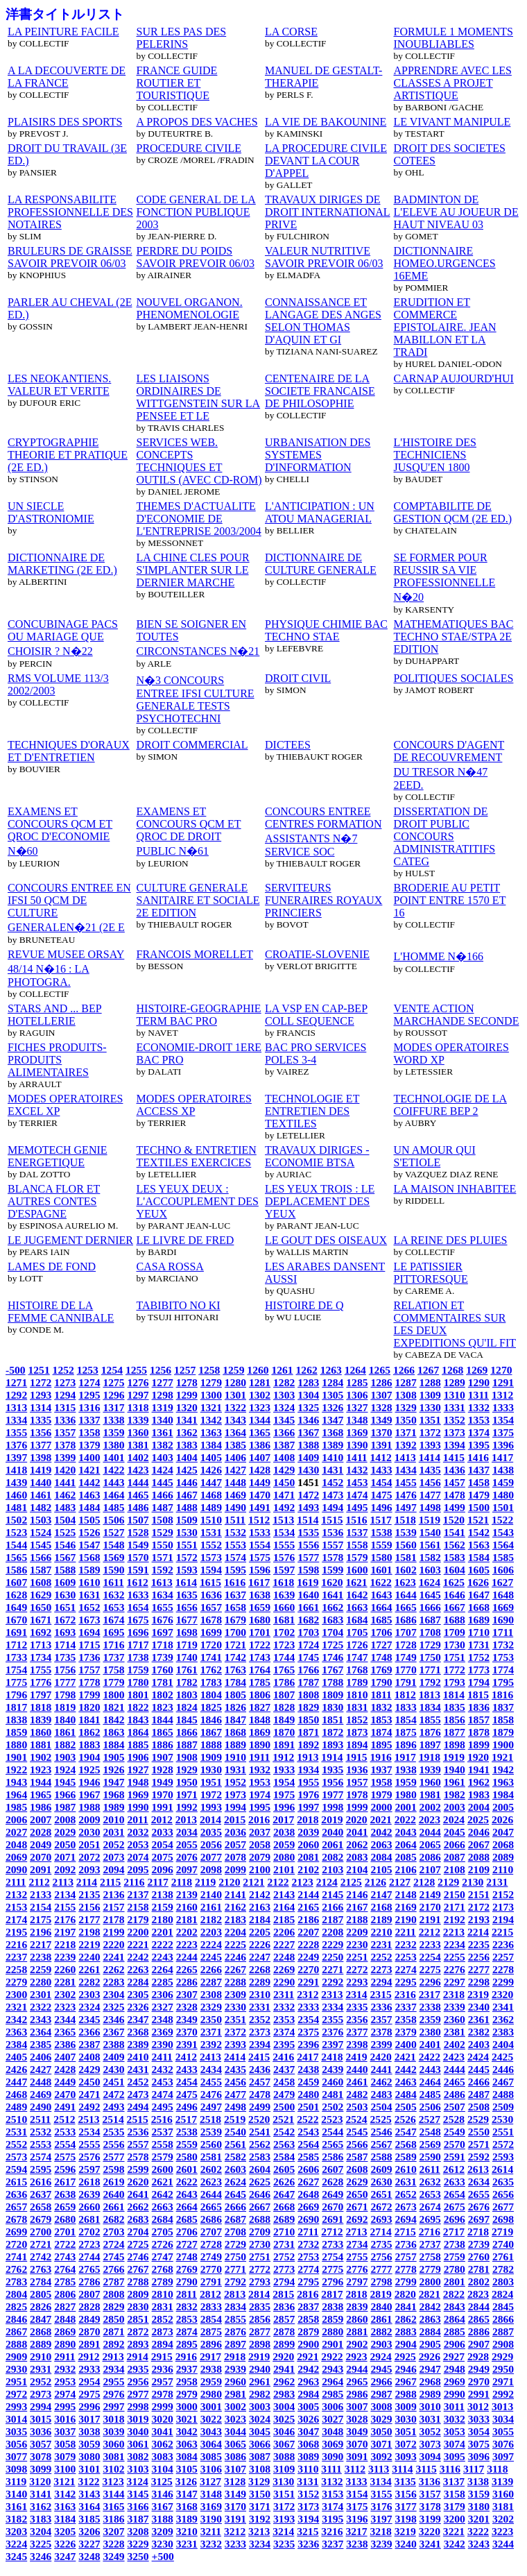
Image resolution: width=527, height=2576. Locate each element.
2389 (137, 2044)
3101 (89, 2469)
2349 (187, 2019)
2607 (332, 2169)
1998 (332, 1807)
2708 (235, 2231)
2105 (381, 1869)
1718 (162, 1644)
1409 (308, 1457)
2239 (65, 1957)
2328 (187, 2007)
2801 (454, 2281)
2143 (284, 1894)
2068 (503, 1844)
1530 (187, 1532)
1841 (89, 1719)
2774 (308, 2269)
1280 (235, 1382)
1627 (502, 1582)
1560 (406, 1545)
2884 (430, 2331)
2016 (259, 1819)
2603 (235, 2169)
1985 (16, 1807)
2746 (137, 2256)
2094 (113, 1869)
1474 (357, 1495)
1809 (332, 1694)
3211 (210, 2531)
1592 (162, 1570)
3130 (283, 2481)
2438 (308, 2069)
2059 (284, 1844)
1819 (65, 1707)
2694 (406, 2219)
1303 (284, 1395)
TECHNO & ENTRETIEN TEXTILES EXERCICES (197, 1156)
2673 (406, 2206)
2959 (211, 2381)
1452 (332, 1482)
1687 (430, 1620)
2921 (307, 2356)
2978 (162, 2394)
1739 (162, 1657)
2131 (497, 1882)
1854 (406, 1719)
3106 (211, 2469)
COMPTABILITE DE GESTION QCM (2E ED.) (453, 512)
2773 (284, 2269)
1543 (503, 1532)
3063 (187, 2444)
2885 (454, 2331)
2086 (430, 1857)
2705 (162, 2231)
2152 (503, 1894)
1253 (87, 1370)
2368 (137, 2032)
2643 (187, 2194)
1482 (40, 1507)
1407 (259, 1457)
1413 (405, 1457)
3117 (473, 2469)
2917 (210, 2356)
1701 (259, 1632)
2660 (89, 2206)
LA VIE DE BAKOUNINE (325, 122)
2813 (234, 2294)
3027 (332, 2419)
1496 (381, 1507)
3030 (406, 2419)
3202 (503, 2519)
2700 (40, 2231)
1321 (211, 1407)
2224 (211, 1944)
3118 (497, 2469)
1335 (40, 1420)
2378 (381, 2032)
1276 (137, 1382)
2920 (283, 2356)
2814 (259, 2294)
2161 (211, 1907)
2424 (478, 2057)
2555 (89, 2144)
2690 (308, 2219)
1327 (357, 1407)
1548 (113, 1545)
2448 (40, 2082)
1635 (187, 1595)
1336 (65, 1420)
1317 (113, 1407)
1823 (162, 1707)
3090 (332, 2456)
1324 (284, 1407)
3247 (65, 2556)
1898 (454, 1744)
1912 (283, 1757)
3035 (16, 2431)
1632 (113, 1595)
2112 (38, 1882)
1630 (65, 1595)
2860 (357, 2319)
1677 (187, 1620)
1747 (357, 1657)
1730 (454, 1644)
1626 (478, 1582)
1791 (406, 1682)
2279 (16, 1982)
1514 (307, 1520)
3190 (211, 2519)
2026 (502, 1819)
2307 (187, 1994)
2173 (503, 1907)
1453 (357, 1482)
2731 (284, 2244)
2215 (502, 1932)
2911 (64, 2356)
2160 (187, 1907)
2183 (235, 1919)
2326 (137, 2007)
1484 (89, 1507)
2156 (89, 1907)
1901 (16, 1757)
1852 (357, 1719)
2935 (137, 2369)
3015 (40, 2419)
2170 (430, 1907)
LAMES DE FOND (52, 1266)
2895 (187, 2344)
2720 (16, 2244)
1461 (40, 1495)
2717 (454, 2231)
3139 (502, 2481)
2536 (137, 2132)
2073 (113, 1857)
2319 (478, 1994)
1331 (454, 1407)
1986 (40, 1807)
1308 (406, 1395)
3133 (356, 2481)
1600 (357, 1570)
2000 (381, 1807)
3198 (406, 2519)
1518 (405, 1520)
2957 (162, 2381)
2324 (89, 2007)
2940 (259, 2369)
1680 (259, 1620)
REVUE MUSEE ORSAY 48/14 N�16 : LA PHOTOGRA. (66, 968)
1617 (259, 1582)
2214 (478, 1932)
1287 (406, 1382)
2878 (284, 2331)
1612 (137, 1582)
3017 (89, 2419)
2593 (503, 2157)
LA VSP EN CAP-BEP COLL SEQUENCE (316, 1015)
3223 (502, 2531)
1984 (503, 1794)
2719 (502, 2231)
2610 (406, 2169)
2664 (187, 2206)
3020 (162, 2419)
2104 (357, 1869)
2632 (430, 2181)
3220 (429, 2531)
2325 (113, 2007)
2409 (113, 2057)
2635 (503, 2181)
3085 (211, 2456)
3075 (479, 2444)
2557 (137, 2144)
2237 (16, 1957)
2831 (162, 2306)
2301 (40, 1994)
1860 (40, 1732)
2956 (137, 2381)
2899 (284, 2344)
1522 (502, 1520)
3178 (430, 2506)
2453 (162, 2082)
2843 (454, 2306)
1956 (332, 1782)
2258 (16, 1969)
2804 (16, 2294)
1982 (454, 1794)
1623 (405, 1582)
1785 (259, 1682)
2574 (40, 2157)
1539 (406, 1532)
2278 (503, 1969)
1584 (479, 1557)
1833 (406, 1707)
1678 (211, 1620)
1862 (89, 1732)
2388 (113, 2044)
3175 (357, 2506)
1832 (381, 1707)
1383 (187, 1445)
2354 (308, 2019)
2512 (64, 2119)
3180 (479, 2506)
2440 (357, 2069)
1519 (429, 1520)
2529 (478, 2119)
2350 (211, 2019)
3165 (113, 2506)
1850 (308, 1719)
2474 (162, 2094)
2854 (211, 2319)
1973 (235, 1794)
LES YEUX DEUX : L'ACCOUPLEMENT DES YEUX (198, 1201)
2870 (89, 2331)
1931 (235, 1769)
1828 (284, 1707)
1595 (235, 1570)
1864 (137, 1732)
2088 (479, 1857)
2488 (503, 2094)
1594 (211, 1570)
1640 (308, 1595)
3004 (284, 2406)
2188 (357, 1919)
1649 (16, 1607)
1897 (430, 1744)
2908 (503, 2344)
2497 (211, 2107)
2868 (40, 2331)
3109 (284, 2469)
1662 (332, 1607)
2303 (89, 1994)
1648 (503, 1595)
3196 (357, 2519)
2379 (406, 2032)
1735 (65, 1657)
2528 (454, 2119)
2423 (454, 2057)
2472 (113, 2094)
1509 (187, 1520)
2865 (479, 2319)
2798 (381, 2281)
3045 (259, 2431)
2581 (211, 2157)
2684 (162, 2219)
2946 (406, 2369)
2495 (162, 2107)
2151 (479, 1894)
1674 (113, 1620)
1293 (40, 1395)
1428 (259, 1470)
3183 (40, 2519)
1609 (65, 1582)
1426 (211, 1470)
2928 (478, 2356)
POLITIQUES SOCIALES (454, 678)
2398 (357, 2044)
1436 (454, 1470)
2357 (381, 2019)
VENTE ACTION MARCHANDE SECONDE (456, 1015)
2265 (187, 1969)
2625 (259, 2181)
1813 (429, 1694)
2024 (454, 1819)
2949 (479, 2369)
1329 (406, 1407)
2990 (454, 2394)
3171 (259, 2506)
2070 (40, 1857)
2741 (16, 2256)
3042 (187, 2431)
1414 (429, 1457)
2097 (187, 1869)
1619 (307, 1582)
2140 (211, 1894)
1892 (308, 1744)
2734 (357, 2244)
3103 (137, 2469)
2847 (40, 2319)
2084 (381, 1857)
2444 (454, 2069)
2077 (211, 1857)
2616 (40, 2181)
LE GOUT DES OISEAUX (326, 1240)
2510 (16, 2119)
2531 (16, 2132)
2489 (16, 2107)
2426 (16, 2069)
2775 (332, 2269)
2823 (478, 2294)
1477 (430, 1495)
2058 (259, 1844)
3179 (454, 2506)
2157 (113, 1907)
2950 (503, 2369)
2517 (186, 2119)
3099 (40, 2469)
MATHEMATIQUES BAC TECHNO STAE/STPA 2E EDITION (454, 636)
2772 (259, 2269)
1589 (89, 1570)
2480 (308, 2094)
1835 (454, 1707)
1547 (89, 1545)
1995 (259, 1807)
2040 (332, 1832)
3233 (235, 2544)
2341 (503, 2007)
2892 (113, 2344)
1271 (16, 1382)
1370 (381, 1432)
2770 (211, 2269)
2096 (162, 1869)
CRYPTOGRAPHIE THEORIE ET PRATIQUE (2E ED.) (68, 454)
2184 (259, 1919)
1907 (162, 1757)
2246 (235, 1957)
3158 (454, 2494)
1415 (454, 1457)
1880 (16, 1744)
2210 (381, 1932)
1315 (65, 1407)
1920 (478, 1757)
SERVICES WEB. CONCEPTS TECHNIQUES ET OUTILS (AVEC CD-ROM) (199, 461)
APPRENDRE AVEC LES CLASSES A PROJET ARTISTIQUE (453, 83)
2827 (65, 2306)
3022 (211, 2419)
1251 (39, 1370)
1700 (235, 1632)
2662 (137, 2206)
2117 (158, 1882)
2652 (406, 2194)
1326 (332, 1407)
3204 (40, 2531)
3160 (503, 2494)
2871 (113, 2331)
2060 (308, 1844)
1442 (89, 1482)
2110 (502, 1869)
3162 (40, 2506)
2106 (406, 1869)
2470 (65, 2094)
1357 (65, 1432)
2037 (259, 1832)
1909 (211, 1757)
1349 (381, 1420)
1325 (308, 1407)
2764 (65, 2269)
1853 (381, 1719)
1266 (404, 1370)
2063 (381, 1844)
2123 (302, 1882)
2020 (356, 1819)
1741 (211, 1657)
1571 (162, 1557)
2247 (259, 1957)
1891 (284, 1744)
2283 (113, 1982)
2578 (137, 2157)
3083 (162, 2456)
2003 (454, 1807)
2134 (65, 1894)
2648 (308, 2194)
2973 (40, 2394)
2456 (235, 2082)
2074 (137, 1857)
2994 (40, 2406)
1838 (16, 1719)
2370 (187, 2032)
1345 (284, 1420)
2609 (381, 2169)
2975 (89, 2394)
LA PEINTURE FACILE (63, 31)
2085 (406, 1857)
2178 (113, 1919)
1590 (113, 1570)
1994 (235, 1807)
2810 (162, 2294)
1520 (454, 1520)
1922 (16, 1769)
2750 (235, 2256)
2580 (187, 2157)
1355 (16, 1432)
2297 (454, 1982)
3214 (283, 2531)
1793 (454, 1682)
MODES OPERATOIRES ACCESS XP (194, 1105)
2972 (16, 2394)
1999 (357, 1807)
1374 (479, 1432)
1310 (454, 1395)
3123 (113, 2481)
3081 (113, 2456)
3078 (40, 2456)
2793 (259, 2281)
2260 (65, 1969)
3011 (454, 2406)
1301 (235, 1395)
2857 (284, 2319)
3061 (137, 2444)
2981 (235, 2394)
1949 (162, 1782)
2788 (137, 2281)
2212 (429, 1932)
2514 (113, 2119)
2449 (65, 2082)
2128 (424, 1882)
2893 (137, 2344)
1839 (40, 1719)
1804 (211, 1694)
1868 (235, 1732)
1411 (356, 1457)
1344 (259, 1420)
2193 (479, 1919)
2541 (259, 2132)
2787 (113, 2281)
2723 (89, 2244)
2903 (381, 2344)
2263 (137, 1969)
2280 (40, 1982)
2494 (137, 2107)
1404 (187, 1457)
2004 (479, 1807)
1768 (357, 1669)
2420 (381, 2057)
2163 (259, 1907)
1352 (454, 1420)
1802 (162, 1694)
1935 (332, 1769)
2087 (454, 1857)
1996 (284, 1807)
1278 (187, 1382)
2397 (332, 2044)
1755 (40, 1669)
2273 (381, 1969)
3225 (40, 2544)
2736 (406, 2244)
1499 (454, 1507)
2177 (89, 1919)
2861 (381, 2319)
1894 (357, 1744)
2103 (332, 1869)
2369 (162, 2032)
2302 (65, 1994)
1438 (503, 1470)
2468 (16, 2094)
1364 (235, 1432)
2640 (113, 2194)
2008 (65, 1819)
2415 (259, 2057)
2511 (40, 2119)
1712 (16, 1644)
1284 (332, 1382)
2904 (406, 2344)
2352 (259, 2019)
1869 (259, 1732)
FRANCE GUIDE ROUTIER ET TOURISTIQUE (177, 83)
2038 (284, 1832)
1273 (65, 1382)
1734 (40, 1657)
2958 (187, 2381)
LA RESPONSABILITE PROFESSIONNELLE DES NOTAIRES (70, 212)
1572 (187, 1557)
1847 (235, 1719)
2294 (381, 1982)
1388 (308, 1445)
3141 (40, 2494)
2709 (259, 2231)
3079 (65, 2456)
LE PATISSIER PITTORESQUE (431, 1273)
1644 (406, 1595)
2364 (40, 2032)
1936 (357, 1769)
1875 (406, 1732)
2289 (259, 1982)
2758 (430, 2256)
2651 (381, 2194)
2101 (284, 1869)
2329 (211, 2007)
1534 (284, 1532)
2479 (284, 2094)
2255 (454, 1957)
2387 (89, 2044)
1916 (381, 1757)
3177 (406, 2506)
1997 (308, 1807)
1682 (308, 1620)
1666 (430, 1607)
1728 (406, 1644)
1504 (65, 1520)
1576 (284, 1557)
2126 (375, 1882)
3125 (162, 2481)
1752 (479, 1657)
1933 (284, 1769)
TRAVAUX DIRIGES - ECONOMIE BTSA (317, 1156)
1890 (259, 1744)
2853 (187, 2319)
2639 (89, 2194)
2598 (113, 2169)
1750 (430, 1657)
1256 (160, 1370)
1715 (89, 1644)
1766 (308, 1669)
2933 (89, 2369)
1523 (16, 1532)
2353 (284, 2019)
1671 (40, 1620)
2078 (235, 1857)
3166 (137, 2506)
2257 (503, 1957)
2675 (454, 2206)
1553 (235, 1545)
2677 (503, 2206)
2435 (235, 2069)
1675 (137, 1620)
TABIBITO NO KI (179, 1305)
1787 (308, 1682)
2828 (89, 2306)
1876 (430, 1732)
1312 (502, 1395)
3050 (381, 2431)
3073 (430, 2444)
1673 (89, 1620)
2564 (308, 2144)
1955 (308, 1782)
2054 (162, 1844)
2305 (137, 1994)
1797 (40, 1694)
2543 (308, 2132)
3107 (235, 2469)
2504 (381, 2107)
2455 (211, 2082)
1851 (332, 1719)
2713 (356, 2231)
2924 (381, 2356)
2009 (89, 1819)
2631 (406, 2181)
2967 (406, 2381)
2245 (211, 1957)
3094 (430, 2456)
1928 (162, 1769)
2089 (503, 1857)
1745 (308, 1657)
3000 (187, 2406)
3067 (284, 2444)
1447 (211, 1482)
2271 (332, 1969)
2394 (259, 2044)
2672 (381, 2206)
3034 (503, 2419)
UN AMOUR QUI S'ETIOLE (435, 1156)
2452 (137, 2082)
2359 (430, 2019)
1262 (307, 1370)
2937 (187, 2369)
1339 (137, 1420)
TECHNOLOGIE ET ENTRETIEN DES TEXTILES (312, 1111)
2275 (430, 1969)
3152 (308, 2494)
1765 (284, 1669)
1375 (503, 1432)
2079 (259, 1857)
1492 (284, 1507)
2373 (259, 2032)
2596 (65, 2169)
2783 (16, 2281)
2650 (357, 2194)
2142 (259, 1894)
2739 (479, 2244)
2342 (16, 2019)
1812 (405, 1694)
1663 (357, 1607)
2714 (381, 2231)
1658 (235, 1607)
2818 (356, 2294)
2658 (40, 2206)
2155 (65, 1907)
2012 (162, 1819)
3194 (308, 2519)
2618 (89, 2181)
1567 (65, 1557)
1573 (211, 1557)
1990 (137, 1807)
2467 (503, 2082)
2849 (89, 2319)
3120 (40, 2481)
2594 (16, 2169)
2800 (430, 2281)
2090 (16, 1869)
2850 (113, 2319)
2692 (357, 2219)
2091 (40, 1869)
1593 (187, 1570)
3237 (332, 2544)
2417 (307, 2057)
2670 (332, 2206)
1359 (113, 1432)
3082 (137, 2456)
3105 (187, 2469)
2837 (308, 2306)
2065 (430, 1844)
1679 (235, 1620)
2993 (16, 2406)
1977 (332, 1794)
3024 (259, 2419)
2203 (211, 1932)
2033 (162, 1832)
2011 (137, 1819)
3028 (357, 2419)
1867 (211, 1732)
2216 (16, 1944)
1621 (356, 1582)
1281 (259, 1382)
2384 (16, 2044)
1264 (355, 1370)
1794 (479, 1682)
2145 (332, 1894)
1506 (113, 1520)
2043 (406, 1832)
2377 (357, 2032)
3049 (357, 2431)
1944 (40, 1782)
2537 (162, 2132)
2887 (503, 2331)
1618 (283, 1582)
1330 (430, 1407)
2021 (381, 1819)
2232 (406, 1944)
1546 (65, 1545)
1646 (454, 1595)
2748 (187, 2256)
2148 (406, 1894)
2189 (381, 1919)
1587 (40, 1570)
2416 (283, 2057)
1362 (187, 1432)
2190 (406, 1919)
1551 (187, 1545)
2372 (235, 2032)
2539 (211, 2132)
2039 (308, 1832)
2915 (162, 2356)
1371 (406, 1432)
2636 (16, 2194)
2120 (229, 1882)
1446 (187, 1482)
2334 (332, 2007)
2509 (503, 2107)
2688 (259, 2219)
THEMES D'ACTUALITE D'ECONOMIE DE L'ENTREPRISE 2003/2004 (199, 518)
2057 (235, 1844)
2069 (16, 1857)
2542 (284, 2132)
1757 (89, 1669)
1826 (235, 1707)
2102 (308, 1869)
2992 (503, 2394)
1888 (211, 1744)
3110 (307, 2469)
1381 (137, 1445)
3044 (235, 2431)
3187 (137, 2519)
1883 (89, 1744)
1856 (454, 1719)
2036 (235, 1832)
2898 (259, 2344)
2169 (406, 1907)
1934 (308, 1769)
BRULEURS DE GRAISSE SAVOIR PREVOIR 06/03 (70, 257)
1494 (332, 1507)
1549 (137, 1545)
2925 (405, 2356)
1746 (332, 1657)
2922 (332, 2356)
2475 (187, 2094)
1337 (89, 1420)
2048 (16, 1844)
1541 (454, 1532)
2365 (65, 2032)
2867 (16, 2331)
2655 (479, 2194)
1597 (284, 1570)
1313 (16, 1407)
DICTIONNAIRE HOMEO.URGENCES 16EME (445, 263)
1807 (284, 1694)
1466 (162, 1495)
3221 (454, 2531)
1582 (430, 1557)
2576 (89, 2157)
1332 (479, 1407)
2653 (430, 2194)
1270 (501, 1370)
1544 (16, 1545)
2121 (253, 1882)
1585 (503, 1557)
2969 (454, 2381)
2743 (65, 2256)
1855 (430, 1719)
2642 (162, 2194)
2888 (16, 2344)
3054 (479, 2431)
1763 (235, 1669)
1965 (40, 1794)
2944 (357, 2369)
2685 (187, 2219)
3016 (65, 2419)
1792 (430, 1682)
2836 (284, 2306)
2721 (40, 2244)
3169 (211, 2506)
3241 (430, 2544)
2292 (332, 1982)
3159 (479, 2494)
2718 (478, 2231)
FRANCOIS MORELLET (195, 954)
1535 (308, 1532)
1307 (381, 1395)
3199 (430, 2519)
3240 (406, 2544)
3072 (406, 2444)
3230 (162, 2544)
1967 (89, 1794)
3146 (162, 2494)
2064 (406, 1844)
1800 (113, 1694)
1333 (503, 1407)
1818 (40, 1707)
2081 (308, 1857)
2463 (406, 2082)
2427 (40, 2069)
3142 (65, 2494)
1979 (381, 1794)
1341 (187, 1420)
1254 (112, 1370)
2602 (211, 2169)
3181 (503, 2506)
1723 (284, 1644)
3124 (137, 2481)
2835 (259, 2306)
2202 (187, 1932)
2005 (503, 1807)
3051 (406, 2431)
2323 (65, 2007)
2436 (259, 2069)
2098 (211, 1869)
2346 (113, 2019)
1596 (259, 1570)
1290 (479, 1382)
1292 (16, 1395)
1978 (357, 1794)
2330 (235, 2007)
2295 (406, 1982)
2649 (332, 2194)
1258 (209, 1370)
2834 (235, 2306)
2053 (137, 1844)
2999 (162, 2406)
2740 (503, 2244)
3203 (16, 2531)
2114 (86, 1882)
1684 (357, 1620)
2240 (89, 1957)
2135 (89, 1894)
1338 (113, 1420)
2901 (332, 2344)
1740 (187, 1657)
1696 (137, 1632)
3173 (308, 2506)
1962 (479, 1782)
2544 (332, 2132)
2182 (211, 1919)
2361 (479, 2019)
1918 (429, 1757)
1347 (332, 1420)
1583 (454, 1557)
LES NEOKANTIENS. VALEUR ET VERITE (59, 385)
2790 (187, 2281)
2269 (284, 1969)
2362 (503, 2019)
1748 (381, 1657)
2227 (284, 1944)
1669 (503, 1607)
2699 (16, 2231)
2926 (429, 2356)
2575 (65, 2157)
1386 (259, 1445)
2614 (502, 2169)
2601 (187, 2169)
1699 (211, 1632)
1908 (187, 1757)
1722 (259, 1644)
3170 (235, 2506)
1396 (503, 1445)
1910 (235, 1757)
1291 (503, 1382)
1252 (63, 1370)
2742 (40, 2256)
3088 (284, 2456)
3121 (64, 2481)
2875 (211, 2331)
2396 (308, 2044)
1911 (259, 1757)
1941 (479, 1769)
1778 (89, 1682)
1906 (137, 1757)
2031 (113, 1832)
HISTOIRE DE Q (304, 1305)
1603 (430, 1570)
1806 (259, 1694)
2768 (162, 2269)
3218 (381, 2531)
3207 (113, 2531)
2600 (162, 2169)
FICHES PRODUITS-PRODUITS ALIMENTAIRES (57, 1059)
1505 (89, 1520)
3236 (308, 2544)
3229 (137, 2544)
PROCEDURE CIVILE (189, 148)
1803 (187, 1694)
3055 (503, 2431)
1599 (332, 1570)
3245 (16, 2556)
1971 (187, 1794)
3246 (40, 2556)
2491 (65, 2107)
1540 (430, 1532)
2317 (429, 1994)
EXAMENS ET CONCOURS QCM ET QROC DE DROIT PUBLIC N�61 (189, 831)
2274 (406, 1969)
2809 (137, 2294)
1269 (476, 1370)
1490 (235, 1507)
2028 (40, 1832)
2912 (88, 2356)
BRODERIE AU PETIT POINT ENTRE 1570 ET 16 (450, 900)
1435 (430, 1470)
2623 (211, 2181)
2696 (454, 2219)
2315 (381, 1994)
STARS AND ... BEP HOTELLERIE (55, 1015)
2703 (113, 2231)
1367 (308, 1432)
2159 (162, 1907)
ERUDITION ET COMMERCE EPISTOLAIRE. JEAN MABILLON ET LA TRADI (445, 327)
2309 (235, 1994)
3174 (332, 2506)
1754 (16, 1669)
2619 (113, 2181)
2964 (332, 2381)
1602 (406, 1570)
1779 (113, 1682)
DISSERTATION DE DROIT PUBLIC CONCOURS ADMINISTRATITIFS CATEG (445, 836)
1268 (452, 1370)
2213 (454, 1932)
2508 (479, 2107)
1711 (502, 1632)
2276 (454, 1969)
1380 (113, 1445)
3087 (259, 2456)
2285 (162, 1982)
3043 (211, 2431)
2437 (284, 2069)
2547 (406, 2132)
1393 (430, 1445)
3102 (113, 2469)
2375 (308, 2032)
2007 (40, 1819)
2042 (381, 1832)
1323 (259, 1407)
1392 (406, 1445)
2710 (284, 2231)
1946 (89, 1782)
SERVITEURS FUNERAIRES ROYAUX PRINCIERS (323, 900)
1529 (162, 1532)
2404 (503, 2044)
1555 (284, 1545)
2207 (308, 1932)
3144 (113, 2494)
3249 (113, 2556)
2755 (357, 2256)
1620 (332, 1582)
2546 (381, 2132)
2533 (65, 2132)
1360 (137, 1432)
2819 (381, 2294)
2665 (211, 2206)
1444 (137, 1482)
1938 (406, 1769)
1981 (430, 1794)
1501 (503, 1507)
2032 (137, 1832)
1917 (405, 1757)
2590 (430, 2157)
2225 (235, 1944)
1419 (40, 1470)
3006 (332, 2406)
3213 (259, 2531)
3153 (332, 2494)
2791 (211, 2281)
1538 (381, 1532)
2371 (211, 2032)
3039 (113, 2431)
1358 (89, 1432)
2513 (88, 2119)
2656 (503, 2194)
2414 (234, 2057)
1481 (16, 1507)
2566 (357, 2144)
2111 (16, 1882)
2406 (40, 2057)
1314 (40, 1407)
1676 (162, 1620)
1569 (113, 1557)
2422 (429, 2057)
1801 (137, 1694)
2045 (454, 1832)
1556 (308, 1545)
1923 (40, 1769)
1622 (381, 1582)
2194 (503, 1919)
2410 (137, 2057)
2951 (16, 2381)
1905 (113, 1757)
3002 (235, 2406)
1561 (430, 1545)
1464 (113, 1495)
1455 (405, 1482)
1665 (406, 1607)
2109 (479, 1869)
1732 (503, 1644)
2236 (503, 1944)
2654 (454, 2194)
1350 (406, 1420)
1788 (332, 1682)
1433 (381, 1470)
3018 (113, 2419)
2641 (137, 2194)
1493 (308, 1507)
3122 (88, 2481)
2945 (381, 2369)
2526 (405, 2119)
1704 (332, 1632)
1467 (187, 1495)
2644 (211, 2194)
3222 (478, 2531)
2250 (332, 1957)
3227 (89, 2544)
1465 (137, 1495)
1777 (65, 1682)
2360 (454, 2019)
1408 (284, 1457)
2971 (503, 2381)
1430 (308, 1470)
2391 (187, 2044)
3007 (357, 2406)
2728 (211, 2244)
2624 (235, 2181)
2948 (454, 2369)
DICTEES (288, 745)
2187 (332, 1919)
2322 (40, 2007)
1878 (479, 1732)
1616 (234, 1582)
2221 (137, 1944)
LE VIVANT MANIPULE (452, 122)
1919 (454, 1757)
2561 (235, 2144)
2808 (113, 2294)
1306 (357, 1395)
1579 (357, 1557)
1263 (331, 1370)
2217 (40, 1944)
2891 (89, 2344)
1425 (187, 1470)
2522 (307, 2119)
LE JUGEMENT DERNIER (70, 1240)
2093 (89, 1869)
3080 (89, 2456)
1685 (381, 1620)
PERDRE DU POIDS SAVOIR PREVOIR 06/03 (195, 257)
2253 (406, 1957)
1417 (502, 1457)
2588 (381, 2157)
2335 (357, 2007)
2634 (479, 2181)
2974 (65, 2394)
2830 (137, 2306)
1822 (137, 1707)
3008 (381, 2406)
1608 (40, 1582)
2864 (454, 2319)
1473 (332, 1495)
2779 (430, 2269)
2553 (40, 2144)
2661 (113, 2206)
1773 (479, 1669)
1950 (187, 1782)
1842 (113, 1719)
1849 (284, 1719)
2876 (235, 2331)
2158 (137, 1907)
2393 (235, 2044)
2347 (137, 2019)
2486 (454, 2094)
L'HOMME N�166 (439, 956)
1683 (332, 1620)
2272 (357, 1969)
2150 (454, 1894)
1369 (357, 1432)
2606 (308, 2169)
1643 (381, 1595)
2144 (308, 1894)
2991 (479, 2394)
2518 (210, 2119)
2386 (65, 2044)
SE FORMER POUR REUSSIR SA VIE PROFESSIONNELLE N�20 (445, 577)
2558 (162, 2144)
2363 (16, 2032)
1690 (503, 1620)
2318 (454, 1994)
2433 (187, 2069)
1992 (187, 1807)
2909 (16, 2356)
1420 (65, 1470)
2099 (235, 1869)
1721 (235, 1644)
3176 (381, 2506)
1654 (137, 1607)
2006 (16, 1819)
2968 (430, 2381)
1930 (211, 1769)
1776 (40, 1682)
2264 (162, 1969)
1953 (259, 1782)
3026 (308, 2419)
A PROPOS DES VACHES (197, 122)
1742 (235, 1657)
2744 (89, 2256)
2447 (16, 2082)
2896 (211, 2344)
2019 (332, 1819)
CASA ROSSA (170, 1266)
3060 (113, 2444)
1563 (479, 1545)
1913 (307, 1757)
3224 (16, 2544)
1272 (40, 1382)
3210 (187, 2531)
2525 (381, 2119)
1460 (16, 1495)
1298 (162, 1395)
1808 (308, 1694)
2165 (308, 1907)
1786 (284, 1682)
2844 (479, 2306)
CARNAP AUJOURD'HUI (454, 378)
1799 (89, 1694)
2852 (162, 2319)
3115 (425, 2469)
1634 (162, 1595)
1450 (284, 1482)
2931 (40, 2369)
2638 (65, 2194)
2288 (235, 1982)
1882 (65, 1744)
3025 (284, 2419)
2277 (479, 1969)
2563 (284, 2144)
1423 (137, 1470)
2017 (283, 1819)
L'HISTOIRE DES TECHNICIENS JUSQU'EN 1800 (435, 454)
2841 (406, 2306)
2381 (454, 2032)
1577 (308, 1557)
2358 (406, 2019)
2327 (162, 2007)
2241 (113, 1957)
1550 (162, 1545)
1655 (162, 1607)
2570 (454, 2144)
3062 (162, 2444)
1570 (137, 1557)
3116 (450, 2469)
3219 (405, 2531)
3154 (357, 2494)
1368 (332, 1432)
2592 (479, 2157)
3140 (16, 2494)
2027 (16, 1832)
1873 (357, 1732)
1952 (235, 1782)
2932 (65, 2369)
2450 (89, 2082)
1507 (137, 1520)
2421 (405, 2057)
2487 (479, 2094)
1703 (308, 1632)
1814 (454, 1694)
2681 (89, 2219)
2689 (284, 2219)
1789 (357, 1682)
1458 (479, 1482)
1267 (428, 1370)
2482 (357, 2094)
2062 (357, 1844)
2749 (211, 2256)
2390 (162, 2044)
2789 (162, 2281)
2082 (332, 1857)
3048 (332, 2431)
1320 (187, 1407)
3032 (454, 2419)
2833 (211, 2306)
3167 (162, 2506)
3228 (113, 2544)
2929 (502, 2356)
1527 (113, 1532)
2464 (430, 2082)
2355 (332, 2019)
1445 (162, 1482)
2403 (479, 2044)
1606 (503, 1570)
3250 (137, 2556)
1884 (113, 1744)
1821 (113, 1707)
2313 (332, 1994)
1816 (502, 1694)
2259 (40, 1969)
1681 (284, 1620)
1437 (479, 1470)
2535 (113, 2132)
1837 (503, 1707)
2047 (503, 1832)
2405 (16, 2057)
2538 (187, 2132)
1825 (211, 1707)
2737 (430, 2244)
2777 (381, 2269)
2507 (454, 2107)
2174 (16, 1919)
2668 (284, 2206)
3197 (381, 2519)
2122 (277, 1882)
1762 (211, 1669)
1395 (479, 1445)
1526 (89, 1532)
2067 (479, 1844)
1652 (89, 1607)
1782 (187, 1682)
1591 (137, 1570)
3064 (211, 2444)
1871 (308, 1732)
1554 (259, 1545)
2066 (454, 1844)
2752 (284, 2256)
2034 (187, 1832)
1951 (211, 1782)
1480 (503, 1495)
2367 (113, 2032)
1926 (113, 1769)
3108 (259, 2469)
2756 (381, 2256)
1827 (259, 1707)
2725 (137, 2244)
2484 (406, 2094)
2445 (479, 2069)
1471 (284, 1495)
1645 (430, 1595)
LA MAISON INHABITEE (455, 1189)
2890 (65, 2344)
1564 (503, 1545)
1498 (430, 1507)
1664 (381, 1607)
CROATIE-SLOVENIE (317, 954)
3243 (479, 2544)
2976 (113, 2394)
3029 (381, 2419)
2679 (40, 2219)
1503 (40, 1520)
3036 (40, 2431)
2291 (308, 1982)
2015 (234, 1819)
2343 (40, 2019)
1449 (259, 1482)
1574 (235, 1557)
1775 (16, 1682)
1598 (308, 1570)
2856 (259, 2319)
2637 (40, 2194)
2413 (210, 2057)
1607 (16, 1582)
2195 (16, 1932)
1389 (332, 1445)
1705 (357, 1632)
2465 (454, 2082)
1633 (137, 1595)
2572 (503, 2144)
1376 (16, 1445)
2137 (137, 1894)
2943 (332, 2369)
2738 (454, 2244)
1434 (406, 1470)
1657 (211, 1607)
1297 (137, 1395)
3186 (113, 2519)
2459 (308, 2082)
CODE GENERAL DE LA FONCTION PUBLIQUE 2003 (196, 212)
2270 (308, 1969)
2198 (89, 1932)
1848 (259, 1719)
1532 (235, 1532)
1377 (40, 1445)
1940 (454, 1769)
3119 (16, 2481)
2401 (430, 2044)
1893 (332, 1744)
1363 (211, 1432)
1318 (137, 1407)
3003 (259, 2406)
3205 (65, 2531)
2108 (454, 1869)
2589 (406, 2157)
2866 (503, 2319)
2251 (357, 1957)
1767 (332, 1669)
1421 (89, 1470)
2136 (113, 1894)
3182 (16, 2519)
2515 (137, 2119)
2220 (113, 1944)
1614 (186, 1582)
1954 (284, 1782)
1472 (308, 1495)
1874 (381, 1732)
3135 (405, 2481)
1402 (137, 1457)
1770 (406, 1669)
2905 (430, 2344)
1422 (113, 1470)
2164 (284, 1907)
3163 (65, 2506)
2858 (308, 2319)
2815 (283, 2294)
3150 (259, 2494)
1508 (162, 1520)
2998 (137, 2406)
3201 (479, 2519)
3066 (259, 2444)
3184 (65, 2519)
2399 (381, 2044)
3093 (406, 2456)
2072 (89, 1857)
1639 (284, 1595)
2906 (454, 2344)
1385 (235, 1445)
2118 (181, 1882)
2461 (357, 2082)
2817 (332, 2294)
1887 (187, 1744)
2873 (162, 2331)
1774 (503, 1669)
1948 (137, 1782)
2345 (89, 2019)
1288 (430, 1382)
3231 (187, 2544)
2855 (235, 2319)
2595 (40, 2169)
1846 (211, 1719)
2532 (40, 2132)
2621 (162, 2181)
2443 (430, 2069)
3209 (162, 2531)
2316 (405, 1994)
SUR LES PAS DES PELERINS (182, 38)
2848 (65, 2319)
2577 (113, 2157)
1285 (357, 1382)
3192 (259, 2519)
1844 (162, 1719)
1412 (381, 1457)
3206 (89, 2531)
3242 (454, 2544)
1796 (16, 1694)
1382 (162, 1445)
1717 (137, 1644)
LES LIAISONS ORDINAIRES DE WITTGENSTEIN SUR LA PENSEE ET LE (199, 397)
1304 (308, 1395)
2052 (113, 1844)
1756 (65, 1669)
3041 (162, 2431)
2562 (259, 2144)
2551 (503, 2132)
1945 (65, 1782)
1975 (284, 1794)
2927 (454, 2356)
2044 (430, 1832)
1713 (40, 1644)
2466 (479, 2082)
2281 (65, 1982)
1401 (113, 1457)
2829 (113, 2306)
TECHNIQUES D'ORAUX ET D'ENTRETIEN (69, 751)
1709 (454, 1632)
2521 (283, 2119)
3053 (454, 2431)
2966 (381, 2381)
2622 (187, 2181)
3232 (211, 2544)
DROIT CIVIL (298, 678)
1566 (40, 1557)
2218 (65, 1944)
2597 (89, 2169)
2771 (235, 2269)
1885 (137, 1744)
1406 (235, 1457)
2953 (65, 2381)
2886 (479, 2331)
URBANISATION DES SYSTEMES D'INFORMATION (317, 454)
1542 (479, 1532)
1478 (454, 1495)
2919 (259, 2356)
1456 (430, 1482)
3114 (402, 2469)
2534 (89, 2132)
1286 (381, 1382)
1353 (479, 1420)
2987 (381, 2394)
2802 (479, 2281)
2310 (259, 1994)
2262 (113, 1969)
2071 (65, 1857)
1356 (40, 1432)
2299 (503, 1982)
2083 (357, 1857)
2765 (89, 2269)
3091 (357, 2456)
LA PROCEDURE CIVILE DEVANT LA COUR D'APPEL (326, 160)
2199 (113, 1932)
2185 (284, 1919)
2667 (259, 2206)
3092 (381, 2456)
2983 (284, 2394)
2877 (259, 2331)
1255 (136, 1370)
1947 (113, 1782)
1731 (479, 1644)
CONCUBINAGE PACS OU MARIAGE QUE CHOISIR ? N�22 (63, 637)
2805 (40, 2294)
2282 (89, 1982)
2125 (351, 1882)
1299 (187, 1395)
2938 (211, 2369)
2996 (89, 2406)
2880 (332, 2331)
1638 (259, 1595)
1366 (284, 1432)
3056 (16, 2444)
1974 (259, 1794)
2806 (65, 2294)
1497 (406, 1507)
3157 (430, 2494)
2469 (40, 2094)
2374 (284, 2032)
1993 (211, 1807)
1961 (454, 1782)
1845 (187, 1719)
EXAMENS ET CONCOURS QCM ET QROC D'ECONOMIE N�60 (60, 831)
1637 (235, 1595)
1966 (65, 1794)
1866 (187, 1732)
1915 (356, 1757)
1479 (479, 1495)
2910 (40, 2356)
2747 (162, 2256)
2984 (308, 2394)
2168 (381, 1907)
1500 (479, 1507)
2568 (406, 2144)
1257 (185, 1370)
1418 (16, 1470)
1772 (454, 1669)
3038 (89, 2431)
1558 (357, 1545)
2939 (235, 2369)
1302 (259, 1395)
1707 (406, 1632)
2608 (357, 2169)
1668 (479, 1607)
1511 (235, 1520)
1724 (308, 1644)
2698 (503, 2219)
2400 (406, 2044)
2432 (162, 2069)
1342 (211, 1420)
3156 (406, 2494)
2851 (137, 2319)
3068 (308, 2444)
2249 (308, 1957)
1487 (162, 1507)
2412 (186, 2057)
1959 (406, 1782)
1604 (454, 1570)
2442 (406, 2069)
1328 (381, 1407)
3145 (137, 2494)
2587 (357, 2157)
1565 (16, 1557)
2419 (356, 2057)
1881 (40, 1744)
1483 (65, 1507)
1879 (503, 1732)
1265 (379, 1370)
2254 (430, 1957)
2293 (357, 1982)
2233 (430, 1944)
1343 (235, 1420)
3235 (284, 2544)
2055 (187, 1844)
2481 (332, 2094)
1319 (162, 1407)
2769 (187, 2269)
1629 (40, 1595)
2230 (357, 1944)
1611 (113, 1582)
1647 (479, 1595)
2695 (430, 2219)
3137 (454, 2481)
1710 (479, 1632)
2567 (381, 2144)
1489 (211, 1507)
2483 (381, 2094)
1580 (381, 1557)
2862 (406, 2319)
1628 (16, 1595)
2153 (16, 1907)
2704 (137, 2231)
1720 (211, 1644)
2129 (448, 1882)
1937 (381, 1769)
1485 (113, 1507)
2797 (357, 2281)
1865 (162, 1732)
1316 (89, 1407)
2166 (332, 1907)
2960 (235, 2381)
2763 (40, 2269)
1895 (381, 1744)
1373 (454, 1432)
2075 (162, 1857)
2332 (284, 2007)
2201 (162, 1932)
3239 (381, 2544)
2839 (357, 2306)
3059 (89, 2444)
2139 (187, 1894)
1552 (211, 1545)
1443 (113, 1482)
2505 (406, 2107)
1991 (162, 1807)
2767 (137, 2269)
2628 (332, 2181)
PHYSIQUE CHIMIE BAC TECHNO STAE (326, 630)
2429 (89, 2069)
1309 (430, 1395)
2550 (479, 2132)
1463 (89, 1495)
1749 (406, 1657)
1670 (16, 1620)
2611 (430, 2169)
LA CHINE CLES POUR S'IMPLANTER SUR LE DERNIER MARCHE (193, 570)
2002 (430, 1807)
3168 (187, 2506)
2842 (430, 2306)
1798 (65, 1694)
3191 (235, 2519)
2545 (357, 2132)
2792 (235, 2281)
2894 (162, 2344)
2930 (16, 2369)
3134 (381, 2481)
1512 (259, 1520)
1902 (40, 1757)
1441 (65, 1482)
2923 (356, 2356)
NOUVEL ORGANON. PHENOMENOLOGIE (190, 308)
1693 (65, 1632)
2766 (113, 2269)
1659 (259, 1607)
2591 (454, 2157)
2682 (113, 2219)
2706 (187, 2231)
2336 (381, 2007)
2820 (405, 2294)
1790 (381, 1682)
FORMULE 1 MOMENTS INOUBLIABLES (453, 38)
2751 (259, 2256)
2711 (307, 2231)
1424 (162, 1470)
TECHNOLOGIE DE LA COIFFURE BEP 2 (451, 1105)
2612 (454, 2169)
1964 (16, 1794)
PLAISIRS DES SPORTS (65, 122)
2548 (430, 2132)
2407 (65, 2057)
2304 (113, 1994)
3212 (234, 2531)
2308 (211, 1994)
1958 (381, 1782)
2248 (284, 1957)
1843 (137, 1719)
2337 (406, 2007)
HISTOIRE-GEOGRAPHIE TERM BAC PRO (199, 1015)
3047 (308, 2431)
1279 (211, 1382)
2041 (357, 1832)
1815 (478, 1694)
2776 (357, 2269)
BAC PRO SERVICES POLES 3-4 (315, 1053)
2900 (308, 2344)
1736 (89, 1657)
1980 (406, 1794)
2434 (211, 2069)
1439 (16, 1482)
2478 (259, 2094)
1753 (503, 1657)
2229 (332, 1944)
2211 (405, 1932)
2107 (430, 1869)
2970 (479, 2381)
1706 (381, 1632)
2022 (405, 1819)
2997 (113, 2406)
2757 (406, 2256)
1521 (478, 1520)
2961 (259, 2381)
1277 (162, 1382)
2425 (502, 2057)
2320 (502, 1994)
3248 (89, 2556)
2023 (429, 1819)
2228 (308, 1944)
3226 (65, 2544)
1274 (89, 1382)
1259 (233, 1370)
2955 (113, 2381)
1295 (89, 1395)
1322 (235, 1407)
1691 (16, 1632)
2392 (211, 2044)
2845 (503, 2306)
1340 (162, 1420)
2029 (65, 1832)
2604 (259, 2169)
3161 (16, 2506)
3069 (332, 2444)
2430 (113, 2069)
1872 (332, 1732)
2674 (430, 2206)
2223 (187, 1944)
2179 (137, 1919)
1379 (89, 1445)
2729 (235, 2244)
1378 (65, 1445)
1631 (89, 1595)
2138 (162, 1894)
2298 (479, 1982)
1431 (332, 1470)
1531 (211, 1532)
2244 (187, 1957)
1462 (65, 1495)
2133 (40, 1894)
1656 (187, 1607)
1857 (479, 1719)
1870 (284, 1732)
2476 (211, 2094)
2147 (381, 1894)
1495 (357, 1507)
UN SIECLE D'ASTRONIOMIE (51, 512)
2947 (430, 2369)
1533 (259, 1532)
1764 (259, 1669)
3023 (235, 2419)
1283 (308, 1382)
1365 (259, 1432)
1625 (454, 1582)
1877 (454, 1732)
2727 (187, 2244)
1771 (430, 1669)
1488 (187, 1507)
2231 (381, 1944)
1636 (211, 1595)
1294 (65, 1395)
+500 (163, 2556)
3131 (307, 2481)
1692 (40, 1632)
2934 (113, 2369)
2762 (16, 2269)
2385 (40, 2044)
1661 (308, 1607)
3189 (187, 2519)
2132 (16, 1894)
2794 (284, 2281)
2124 (327, 1882)
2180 (162, 1919)
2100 (259, 1869)
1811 (380, 1694)
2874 (187, 2331)
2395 (284, 2044)
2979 (187, 2394)
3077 (16, 2456)
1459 (503, 1482)
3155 (381, 2494)
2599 (137, 2169)
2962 (284, 2381)
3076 (503, 2444)
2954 (89, 2381)
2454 (187, 2082)
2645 (235, 2194)
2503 (357, 2107)
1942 (503, 1769)
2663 (162, 2206)
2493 (113, 2107)
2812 (210, 2294)
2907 (479, 2344)
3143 (89, 2494)
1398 (40, 1457)
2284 (137, 1982)
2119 (205, 1882)
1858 (503, 1719)
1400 (89, 1457)
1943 (16, 1782)
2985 (332, 2394)
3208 (137, 2531)
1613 (162, 1582)
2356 (357, 2019)
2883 (406, 2331)
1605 (479, 1570)
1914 (332, 1757)
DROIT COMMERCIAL (192, 745)
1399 (65, 1457)
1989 (113, 1807)
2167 (357, 1907)
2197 (65, 1932)
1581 (406, 1557)
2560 (211, 2144)
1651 (65, 1607)
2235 (479, 1944)
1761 (187, 1669)
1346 (308, 1420)
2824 (502, 2294)
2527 (429, 2119)
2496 (187, 2107)
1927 (137, 1769)
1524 (40, 1532)
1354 (503, 1420)
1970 (162, 1794)
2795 (308, 2281)
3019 (137, 2419)
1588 (65, 1570)
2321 (16, 2007)
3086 (235, 2456)
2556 (113, 2144)
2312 (307, 1994)
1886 (162, 1744)
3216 (332, 2531)
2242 (137, 1957)
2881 (357, 2331)
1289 (454, 1382)
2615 (16, 2181)
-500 (16, 1370)
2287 (211, 1982)
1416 (478, 1457)
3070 (357, 2444)
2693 (381, 2219)
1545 (40, 1545)
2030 (89, 1832)
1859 (16, 1732)
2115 (110, 1882)
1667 (454, 1607)
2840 (381, 2306)
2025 (478, 1819)
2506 (430, 2107)
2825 (16, 2306)
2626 (284, 2181)
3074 (454, 2444)
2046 (479, 1832)
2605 (284, 2169)
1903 (65, 1757)
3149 (235, 2494)
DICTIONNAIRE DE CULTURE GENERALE (321, 564)
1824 (187, 1707)
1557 (332, 1545)
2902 (357, 2344)
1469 (235, 1495)
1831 (357, 1707)
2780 (454, 2269)
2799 (406, 2281)
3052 (430, 2431)
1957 (357, 1782)
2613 (478, 2169)
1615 (210, 1582)
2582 (235, 2157)
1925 (89, 1769)
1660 (284, 1607)
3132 (332, 2481)
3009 (406, 2406)
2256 (479, 1957)
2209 (357, 1932)
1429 (284, 1470)
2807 (89, 2294)
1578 (332, 1557)
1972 (211, 1794)
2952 (40, 2381)
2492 (89, 2107)
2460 (332, 2082)
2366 (89, 2032)
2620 (137, 2181)
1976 (308, 1794)
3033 (479, 2419)
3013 (502, 2406)
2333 (308, 2007)
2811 (186, 2294)
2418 (332, 2057)
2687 (235, 2219)
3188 (162, 2519)
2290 (284, 1982)
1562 (454, 1545)
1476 (406, 1495)
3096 (479, 2456)
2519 (234, 2119)
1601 (381, 1570)
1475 (381, 1495)
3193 (284, 2519)
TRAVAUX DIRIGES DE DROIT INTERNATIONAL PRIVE (327, 212)
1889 (235, 1744)
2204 (235, 1932)
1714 (65, 1644)
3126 (186, 2481)
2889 (40, 2344)
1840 (65, 1719)
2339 (454, 2007)
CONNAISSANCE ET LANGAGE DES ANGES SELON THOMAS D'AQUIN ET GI (323, 321)
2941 (284, 2369)
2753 (308, 2256)
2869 (65, 2331)
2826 (40, 2306)
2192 (454, 1919)
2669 (308, 2206)
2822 (454, 2294)
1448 (235, 1482)
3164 (89, 2506)
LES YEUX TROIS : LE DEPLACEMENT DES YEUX (319, 1201)
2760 (479, 2256)
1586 (16, 1570)
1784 (235, 1682)
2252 (381, 1957)
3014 (16, 2419)
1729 (430, 1644)
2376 (332, 2032)
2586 (332, 2157)
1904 (89, 1757)
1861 (65, 1732)
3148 (211, 2494)
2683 (137, 2219)
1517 (381, 1520)
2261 (89, 1969)
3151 (284, 2494)
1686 (406, 1620)
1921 (502, 1757)
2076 (187, 1857)
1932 (259, 1769)
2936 (162, 2369)
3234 (259, 2544)
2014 (210, 1819)
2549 (454, 2132)
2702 (89, 2231)
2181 (187, 1919)
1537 (357, 1532)
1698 (187, 1632)
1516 (356, 1520)
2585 (308, 2157)
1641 (332, 1595)
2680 (65, 2219)
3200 (454, 2519)
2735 (381, 2244)
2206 (284, 1932)
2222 (162, 1944)
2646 (259, 2194)
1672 (65, 1620)
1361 (162, 1432)
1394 (454, 1445)
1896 (406, 1744)
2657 (16, 2206)
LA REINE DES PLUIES (451, 1240)
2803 (503, 2281)
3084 (187, 2456)
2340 (479, 2007)
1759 (137, 1669)
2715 (405, 2231)
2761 (503, 2256)
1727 (381, 1644)
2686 (211, 2219)
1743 (259, 1657)
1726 (357, 1644)
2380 (430, 2032)
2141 (235, 1894)
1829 (308, 1707)
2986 (357, 2394)
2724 (113, 2244)
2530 (502, 2119)
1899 (479, 1744)
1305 (332, 1395)
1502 (16, 1520)
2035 (211, 1832)
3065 (235, 2444)
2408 (89, 2057)
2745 (113, 2256)
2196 (40, 1932)
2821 (429, 2294)
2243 (162, 1957)
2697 (479, 2219)
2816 (307, 2294)
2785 (65, 2281)
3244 (503, 2544)
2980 (211, 2394)
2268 (259, 1969)
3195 (332, 2519)
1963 (503, 1782)
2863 (430, 2319)
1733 (16, 1657)
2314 (356, 1994)
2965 (357, 2381)
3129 (259, 2481)
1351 (430, 1420)
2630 (381, 2181)
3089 (308, 2456)
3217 (356, 2531)
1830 (332, 1707)
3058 (65, 2444)
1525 (65, 1532)
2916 (186, 2356)
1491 (259, 1507)
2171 (454, 1907)
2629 (357, 2181)
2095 (137, 1869)
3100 (65, 2469)
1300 (211, 1395)
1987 (65, 1807)
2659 (65, 2206)
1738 (137, 1657)
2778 (406, 2269)
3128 (234, 2481)
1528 (137, 1532)
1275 (113, 1382)
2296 (430, 1982)
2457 (259, 2082)
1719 (187, 1644)
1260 (257, 1370)
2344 (65, 2019)
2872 (137, 2331)
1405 (211, 1457)
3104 (162, 2469)
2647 (284, 2194)
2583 (259, 2157)
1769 (381, 1669)
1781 (162, 1682)
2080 (284, 1857)
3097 (503, 2456)
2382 (479, 2032)
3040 (137, 2431)
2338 (430, 2007)
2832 (187, 2306)
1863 (113, 1732)
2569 (430, 2144)
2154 (40, 1907)
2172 (479, 1907)
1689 (479, 1620)
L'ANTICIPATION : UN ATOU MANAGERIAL (319, 512)
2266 (211, 1969)
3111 (331, 2469)
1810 (357, 1694)
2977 (137, 2394)
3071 (381, 2444)
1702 (284, 1632)
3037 (65, 2431)
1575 (259, 1557)
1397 (16, 1457)
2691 (332, 2219)
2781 (479, 2269)
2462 (381, 2082)
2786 (89, 2281)
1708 (430, 1632)
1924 (65, 1769)
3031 (430, 2419)
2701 (65, 2231)
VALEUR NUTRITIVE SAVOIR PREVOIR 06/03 (324, 257)
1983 (479, 1794)
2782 (503, 2269)
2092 (65, 1869)
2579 (162, 2157)
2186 (308, 1919)
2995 (65, 2406)
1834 (430, 1707)
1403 (162, 1457)
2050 (65, 1844)
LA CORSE (291, 31)
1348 (357, 1420)
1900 (503, 1744)
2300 (16, 1994)
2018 (307, 1819)
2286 (187, 1982)
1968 (113, 1794)
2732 (308, 2244)
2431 (137, 2069)
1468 (211, 1495)
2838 (332, 2306)
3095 (454, 2456)
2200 (137, 1932)
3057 (40, 2444)
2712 (332, 2231)
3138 (478, 2481)
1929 (187, 1769)
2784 (40, 2281)
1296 (113, 1395)
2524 (356, 2119)
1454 (381, 1482)
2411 (162, 2057)
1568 (89, 1557)
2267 (235, 1969)
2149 (430, 1894)
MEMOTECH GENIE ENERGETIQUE (57, 1156)
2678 (16, 2219)
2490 (40, 2107)
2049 (40, 1844)
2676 (479, 2206)
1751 (454, 1657)
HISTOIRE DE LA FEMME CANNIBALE (61, 1311)
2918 (234, 2356)
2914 (137, 2356)
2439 (332, 2069)
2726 (162, 2244)
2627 (308, 2181)
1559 (381, 1545)
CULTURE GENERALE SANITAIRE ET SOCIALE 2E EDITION (198, 900)
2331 (259, 2007)
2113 (63, 1882)
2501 (308, 2107)
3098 (16, 2469)
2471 (89, 2094)
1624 (429, 1582)
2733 (332, 2244)
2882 (381, 2331)
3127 (210, 2481)
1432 (357, 1470)
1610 (89, 1582)
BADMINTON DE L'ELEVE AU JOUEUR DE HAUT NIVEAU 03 (456, 212)
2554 (65, 2144)
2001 (406, 1807)
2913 (113, 2356)
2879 (308, 2331)
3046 (284, 2431)
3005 (308, 2406)
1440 (40, 1482)
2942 (308, 2369)
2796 (332, 2281)
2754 (332, 2256)
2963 (308, 2381)
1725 (332, 1644)
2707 (211, 2231)
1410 (332, 1457)
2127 (400, 1882)
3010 (430, 2406)
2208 (332, 1932)
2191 (430, 1919)
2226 (259, 1944)
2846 (16, 2319)
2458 (284, 2082)
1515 (332, 1520)
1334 (16, 1420)
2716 (429, 2231)
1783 (211, 1682)
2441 (381, 2069)
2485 (430, 2094)
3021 (187, 2419)
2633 (454, 2181)
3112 (355, 2469)
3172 (284, 2506)
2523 (332, 2119)
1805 (235, 1694)
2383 (503, 2032)
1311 (478, 1395)
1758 (113, 1669)
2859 (332, 2319)
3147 (187, 2494)
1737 (113, 1657)
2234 (454, 1944)
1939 (430, 1769)
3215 (307, 2531)
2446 (503, 2069)
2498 (235, 2107)
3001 (211, 2406)
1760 (162, 1669)
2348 (162, 2019)
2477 (235, 2094)
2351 (235, 2019)
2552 (16, 2144)
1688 (454, 1620)
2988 (406, 2394)
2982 (259, 2394)
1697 (162, 1632)
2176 (65, 1919)
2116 (133, 1882)
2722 (65, 2244)
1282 (284, 1382)
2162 (235, 1907)
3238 (357, 2544)
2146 (357, 1894)
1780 (137, 1682)
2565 (332, 2144)
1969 (137, 1794)
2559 (187, 2144)
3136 (429, 2481)
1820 (89, 1707)
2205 (259, 1932)
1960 (430, 1782)
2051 (89, 1844)
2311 (283, 1994)
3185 (89, 2519)
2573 (16, 2157)
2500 (284, 2107)
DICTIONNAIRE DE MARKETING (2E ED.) (62, 564)
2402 (454, 2044)
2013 (186, 1819)
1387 (284, 1445)
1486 (137, 1507)
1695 (113, 1632)
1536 (332, 1532)
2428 (65, 2069)
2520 (259, 2119)
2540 (235, 2132)
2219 (89, 1944)
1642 (357, 1595)
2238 (40, 1957)
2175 (40, 1919)
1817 (16, 1707)
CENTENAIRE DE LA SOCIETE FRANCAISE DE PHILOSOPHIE (320, 391)
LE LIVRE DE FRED (185, 1240)
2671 (357, 2206)
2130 (472, 1882)
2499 (259, 2107)
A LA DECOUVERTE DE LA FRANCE (67, 77)
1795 (503, 1682)
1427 (235, 1470)
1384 (211, 1445)
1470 (259, 1495)
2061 (332, 1844)
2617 (65, 2181)
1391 (381, 1445)
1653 (113, 1607)
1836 (479, 1707)
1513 (283, 1520)
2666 (235, 2206)
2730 (259, 2244)
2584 (284, 2157)
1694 (89, 1632)
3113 (378, 2469)
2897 (235, 2344)
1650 (40, 1607)
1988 (89, 1807)
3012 (478, 2406)
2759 (454, 2256)
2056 (211, 1844)
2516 (162, 2119)
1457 (454, 1482)
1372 (430, 1432)
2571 (479, 2144)
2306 (162, 1994)
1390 (357, 1445)
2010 (113, 1819)
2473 (137, 2094)
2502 (332, 2107)
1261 (282, 1370)
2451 (113, 2082)
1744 (284, 1657)
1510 (211, 1520)
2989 (430, 2394)
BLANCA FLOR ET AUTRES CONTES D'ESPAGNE (54, 1201)
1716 (113, 1644)
